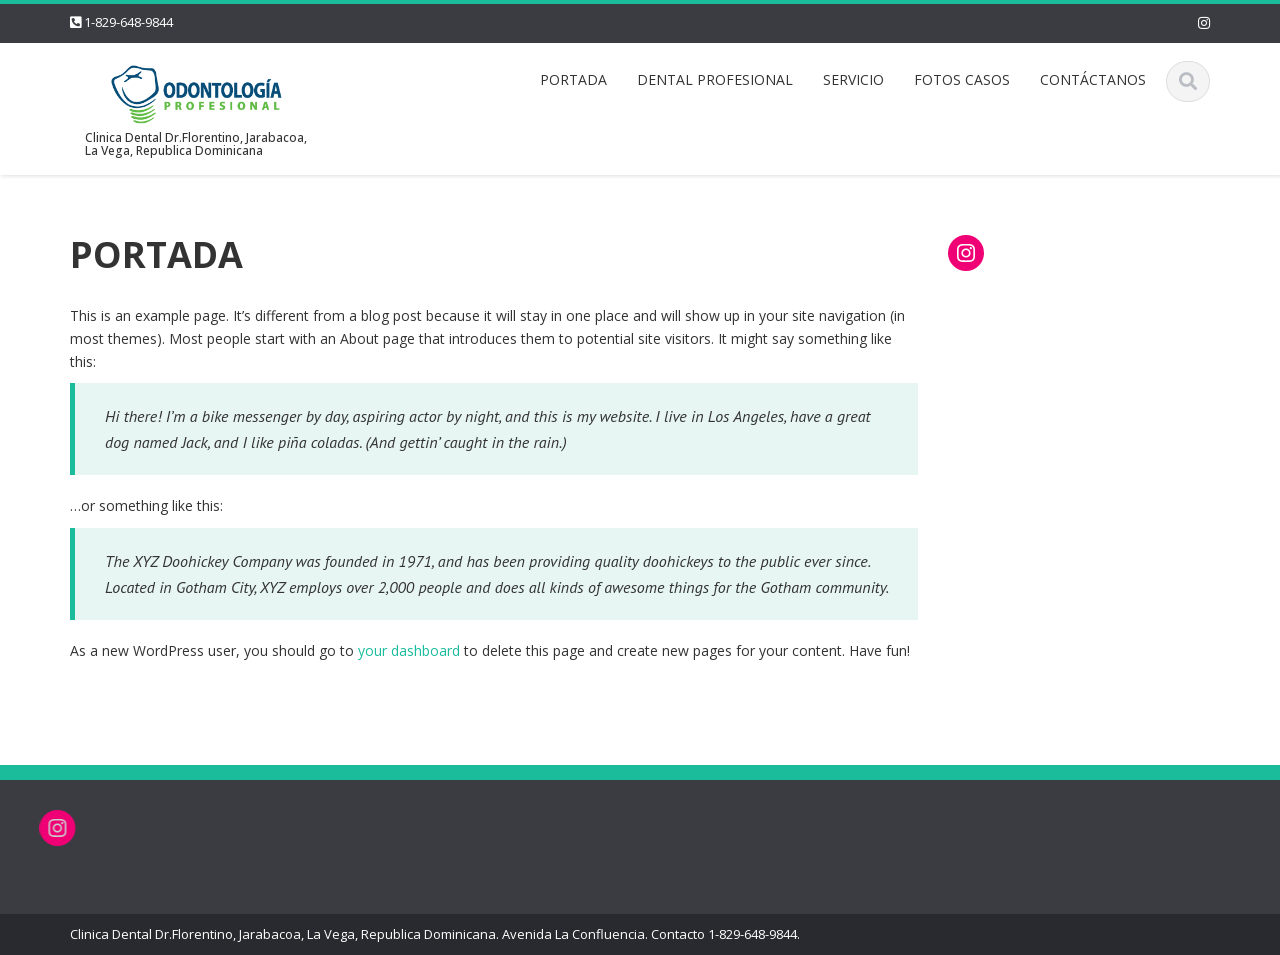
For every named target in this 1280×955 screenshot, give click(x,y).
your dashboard (409, 650)
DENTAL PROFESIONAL (715, 79)
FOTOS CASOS (962, 79)
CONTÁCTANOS (1093, 79)
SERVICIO (853, 79)
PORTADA (573, 79)
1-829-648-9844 (128, 22)
